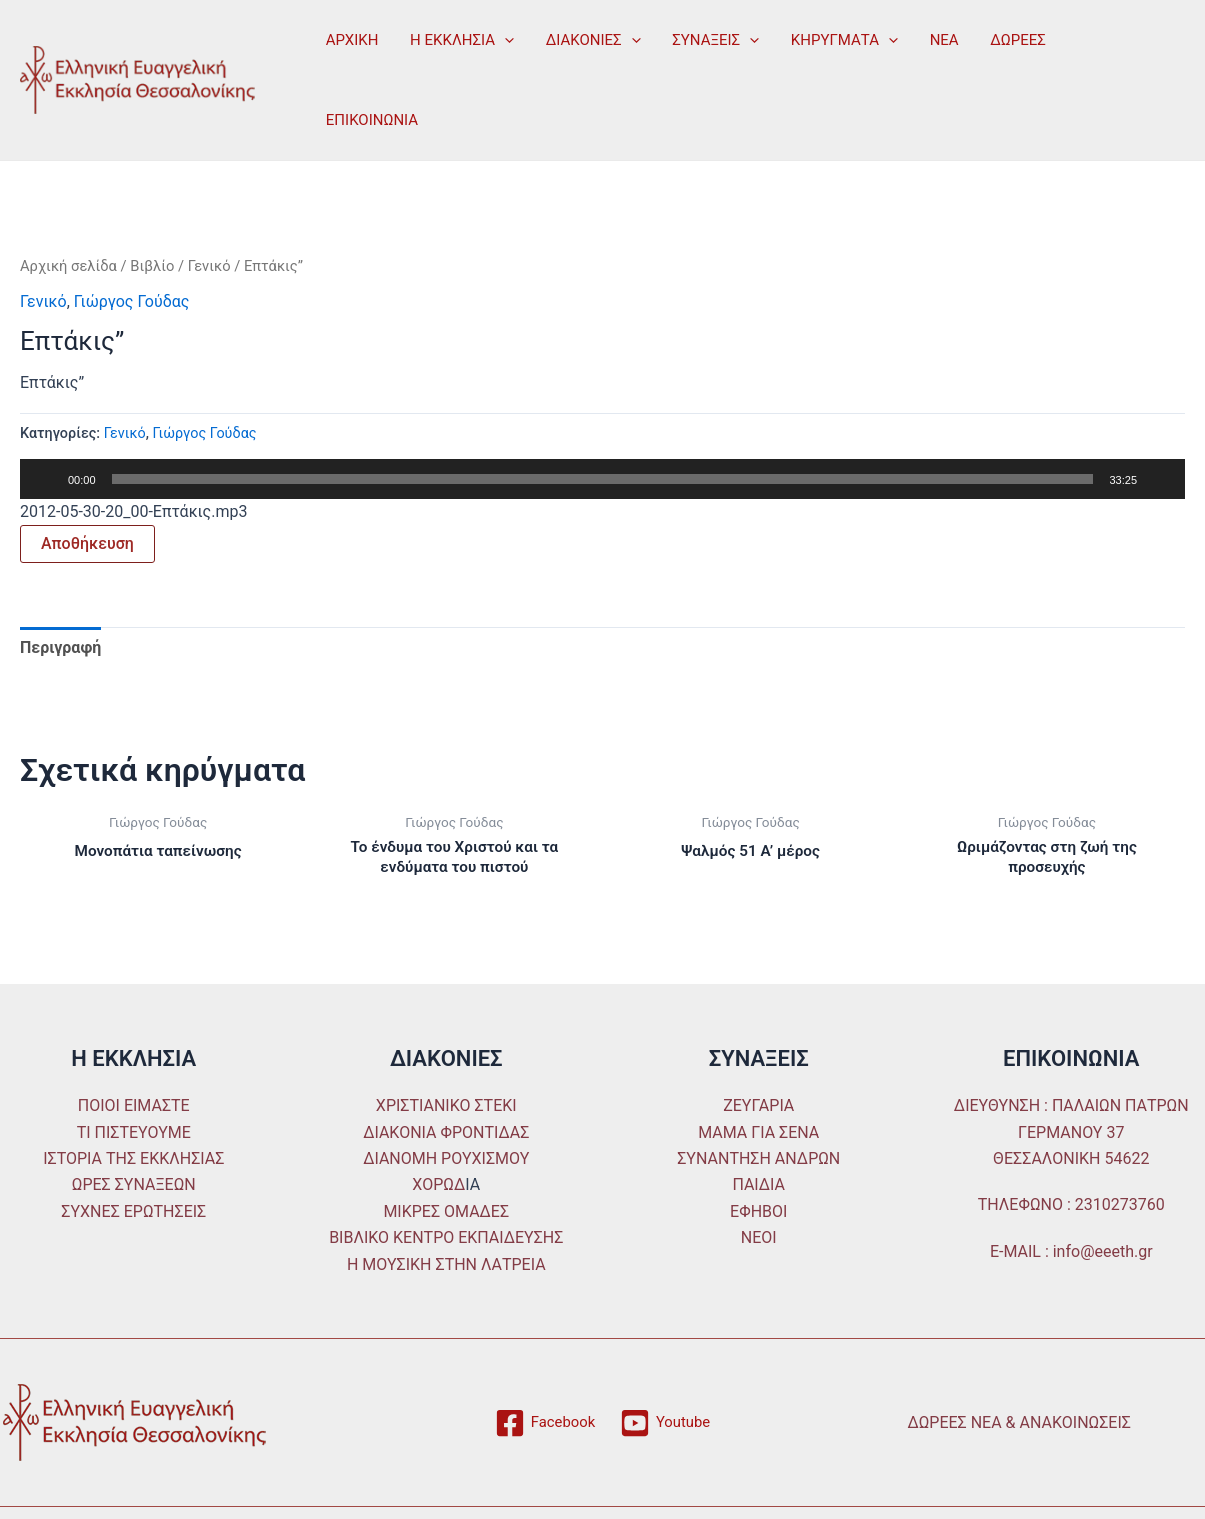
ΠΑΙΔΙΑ (758, 1187)
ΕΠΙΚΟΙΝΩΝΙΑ (371, 120)
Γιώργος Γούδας (132, 301)
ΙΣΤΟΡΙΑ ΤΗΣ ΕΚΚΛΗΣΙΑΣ (133, 1160)
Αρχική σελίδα (68, 266)
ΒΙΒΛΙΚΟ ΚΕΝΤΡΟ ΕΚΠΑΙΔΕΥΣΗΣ (446, 1239)
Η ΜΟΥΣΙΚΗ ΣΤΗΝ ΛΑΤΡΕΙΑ (446, 1266)
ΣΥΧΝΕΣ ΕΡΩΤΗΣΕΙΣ (133, 1213)
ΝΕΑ (935, 40)
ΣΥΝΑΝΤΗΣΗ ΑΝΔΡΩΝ (758, 1160)
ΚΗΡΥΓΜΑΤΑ (836, 40)
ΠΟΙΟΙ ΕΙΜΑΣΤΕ (134, 1108)
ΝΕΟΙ (759, 1239)
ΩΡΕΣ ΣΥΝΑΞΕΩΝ (134, 1187)
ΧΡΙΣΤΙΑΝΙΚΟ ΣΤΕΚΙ (446, 1108)
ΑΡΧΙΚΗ (351, 40)
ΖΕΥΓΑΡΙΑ (758, 1108)
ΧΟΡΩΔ (438, 1187)
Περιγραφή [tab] (60, 647)
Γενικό (209, 266)
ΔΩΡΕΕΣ (1008, 40)
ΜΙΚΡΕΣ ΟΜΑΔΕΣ (446, 1213)
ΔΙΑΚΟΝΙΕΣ (589, 40)
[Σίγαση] (1159, 479)
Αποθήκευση (87, 543)
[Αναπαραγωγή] (46, 479)
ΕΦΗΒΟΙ (758, 1213)
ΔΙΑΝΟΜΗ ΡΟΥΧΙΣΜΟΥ (446, 1160)
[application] (502, 40)
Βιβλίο (152, 266)
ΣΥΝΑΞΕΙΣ (709, 40)
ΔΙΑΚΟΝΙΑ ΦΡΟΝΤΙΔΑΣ (446, 1134)
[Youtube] (667, 1425)
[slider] (603, 479)
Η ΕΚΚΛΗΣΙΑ (460, 40)
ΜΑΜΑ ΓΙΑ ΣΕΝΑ (758, 1134)
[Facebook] (543, 1425)
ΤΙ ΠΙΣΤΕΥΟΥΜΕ (134, 1134)
